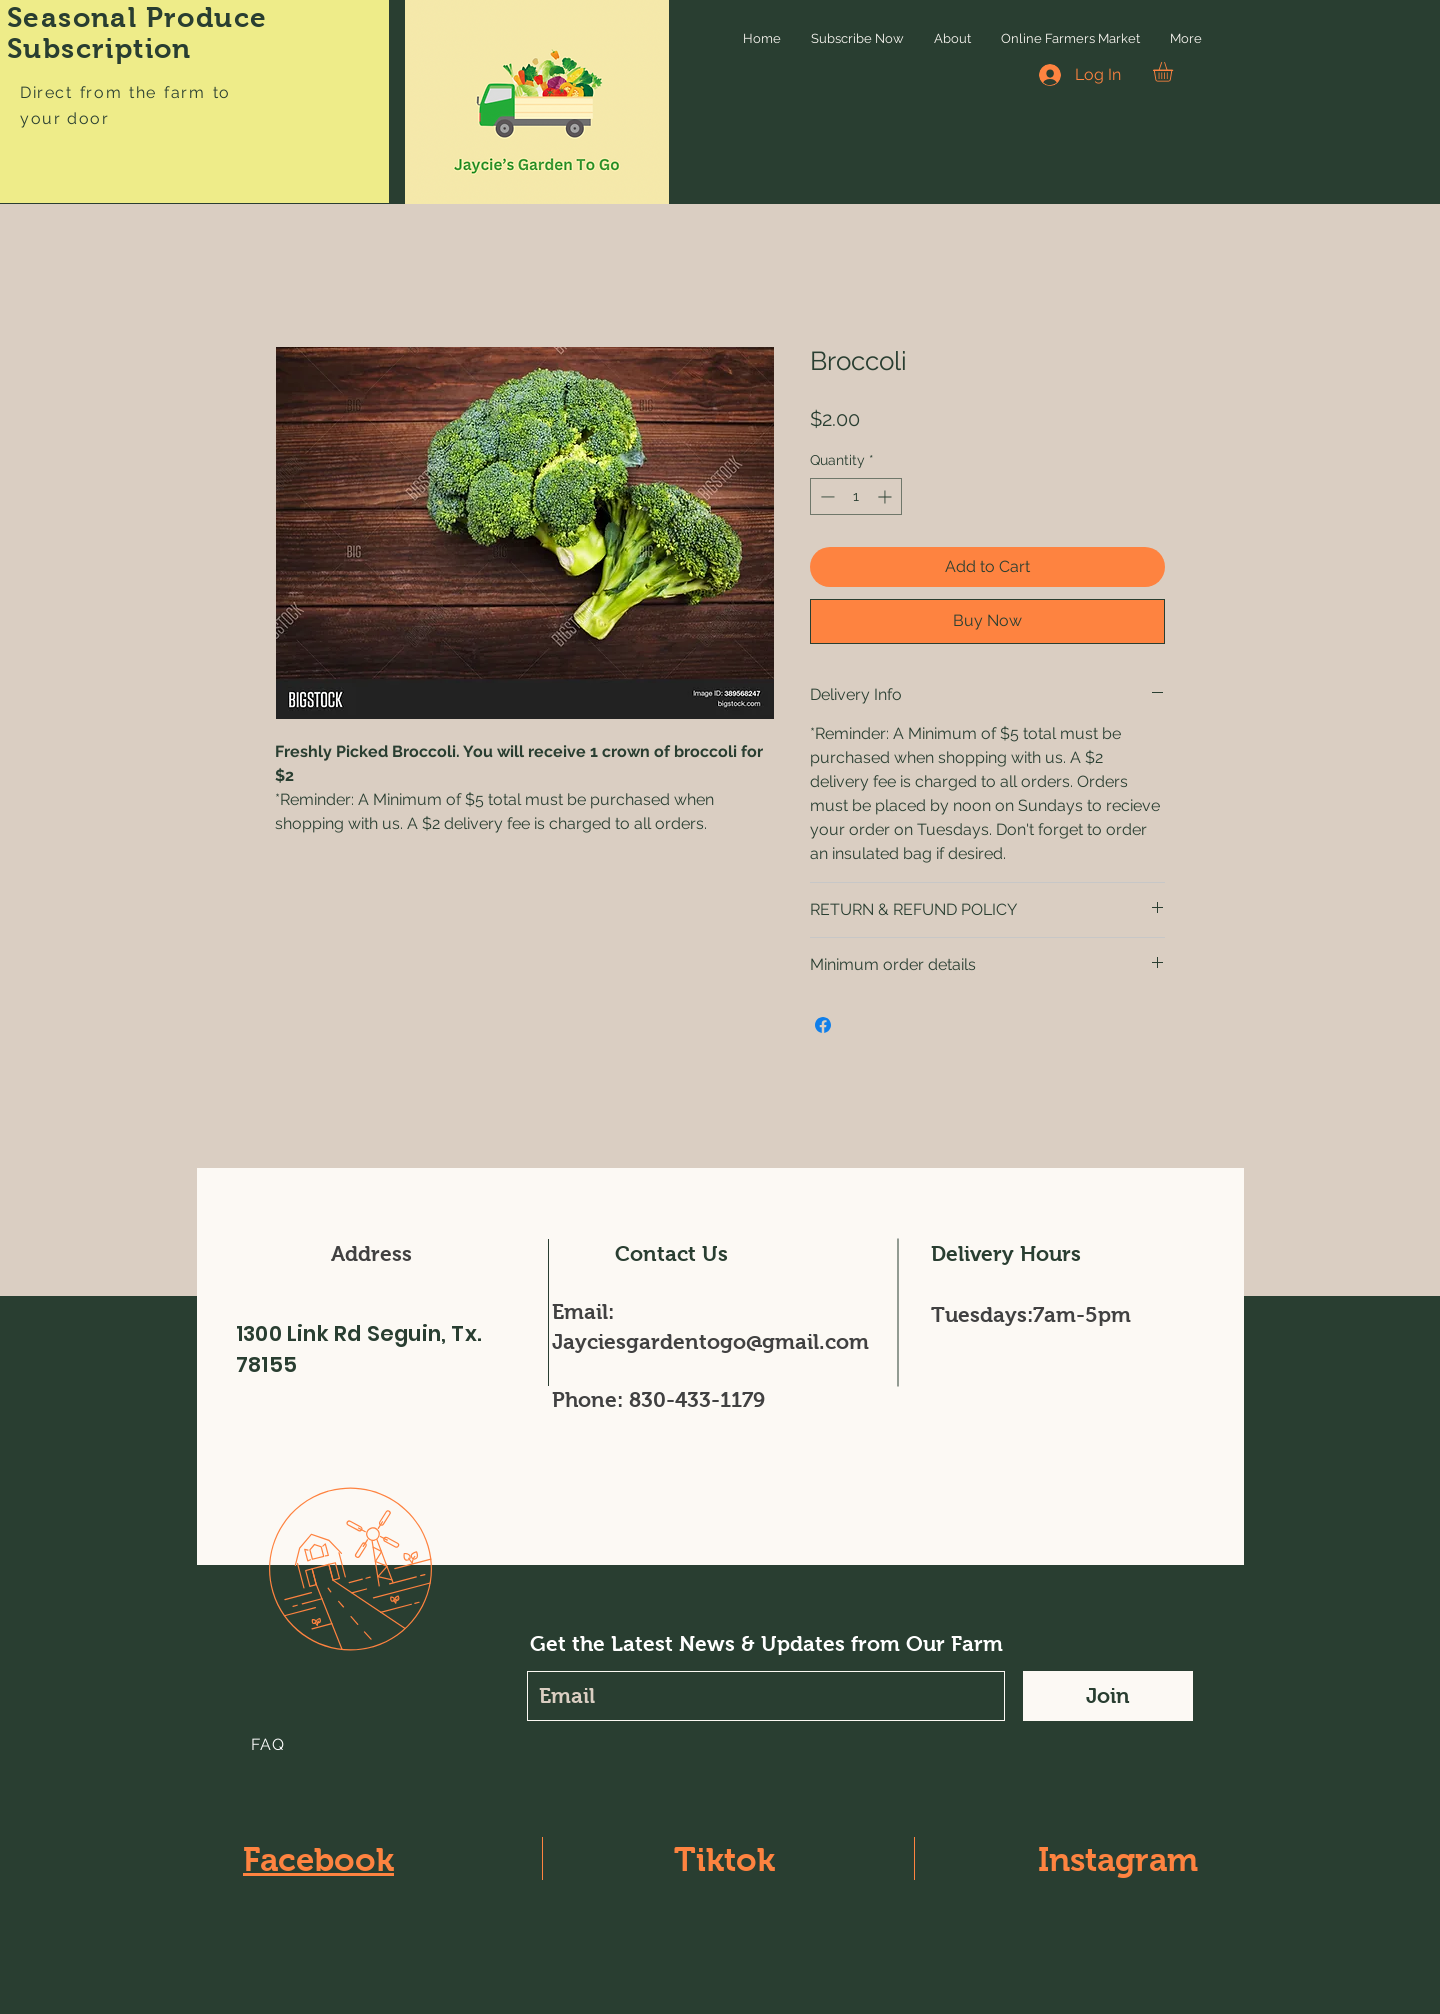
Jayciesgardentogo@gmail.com (710, 1341)
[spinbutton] (856, 496)
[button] (1174, 72)
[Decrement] (825, 496)
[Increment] (886, 496)
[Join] (1108, 1696)
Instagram (1118, 1859)
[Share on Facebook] (823, 1025)
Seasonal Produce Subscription (137, 33)
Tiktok (724, 1859)
